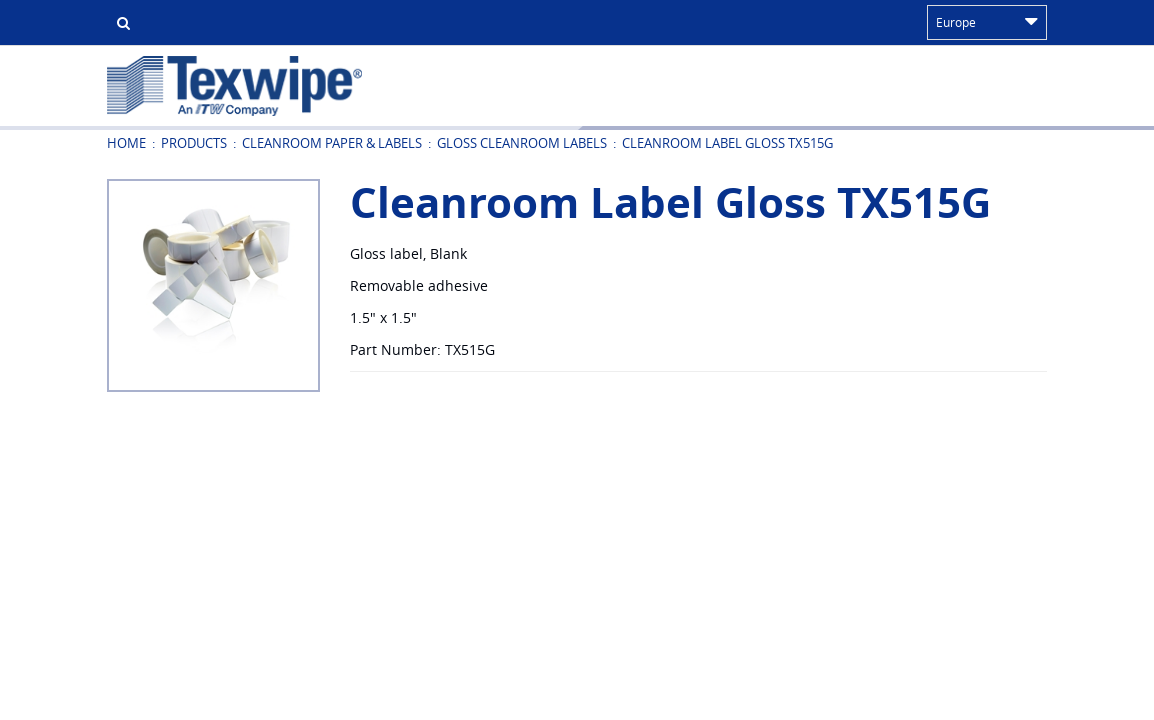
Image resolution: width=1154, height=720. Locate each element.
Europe (987, 22)
